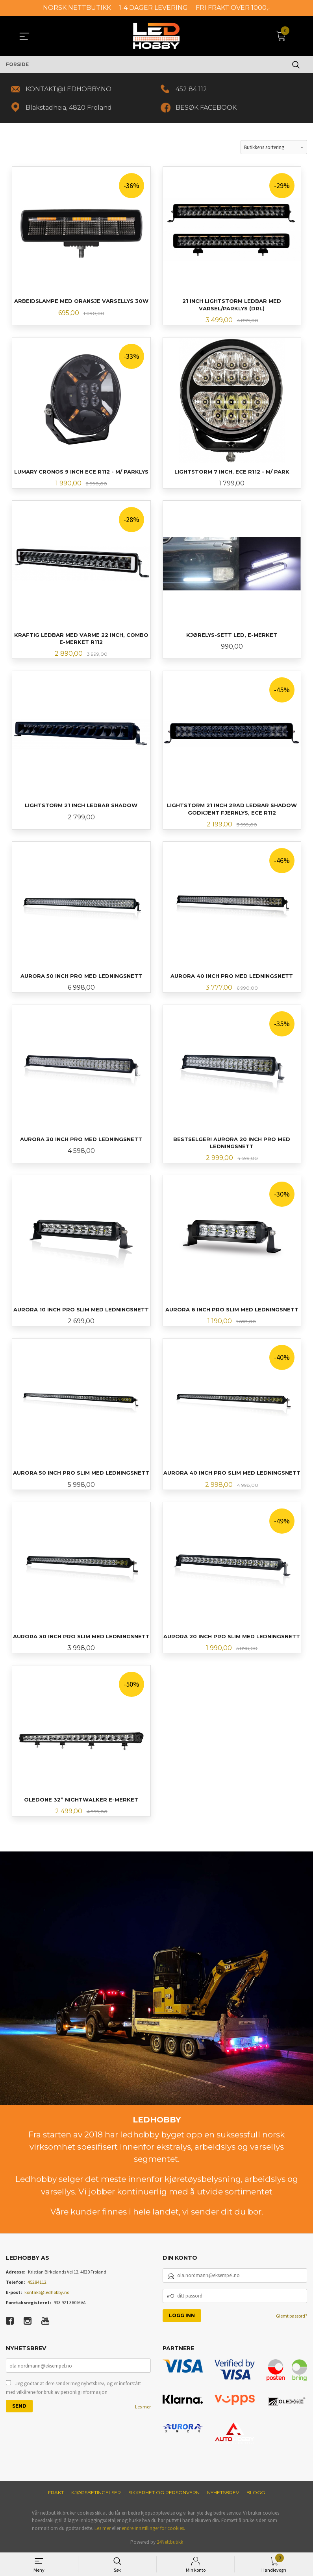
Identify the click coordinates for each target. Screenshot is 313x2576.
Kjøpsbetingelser (96, 2492)
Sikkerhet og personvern (164, 2492)
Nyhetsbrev (223, 2492)
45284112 (37, 2282)
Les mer (143, 2407)
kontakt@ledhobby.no (46, 2292)
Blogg (255, 2492)
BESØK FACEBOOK (206, 107)
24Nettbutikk (170, 2542)
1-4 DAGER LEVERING (153, 7)
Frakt (56, 2492)
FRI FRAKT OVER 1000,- (233, 7)
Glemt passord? (291, 2316)
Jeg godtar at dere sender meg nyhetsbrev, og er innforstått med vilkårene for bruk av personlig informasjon (73, 2387)
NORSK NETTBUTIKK (77, 7)
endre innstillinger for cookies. (153, 2528)
